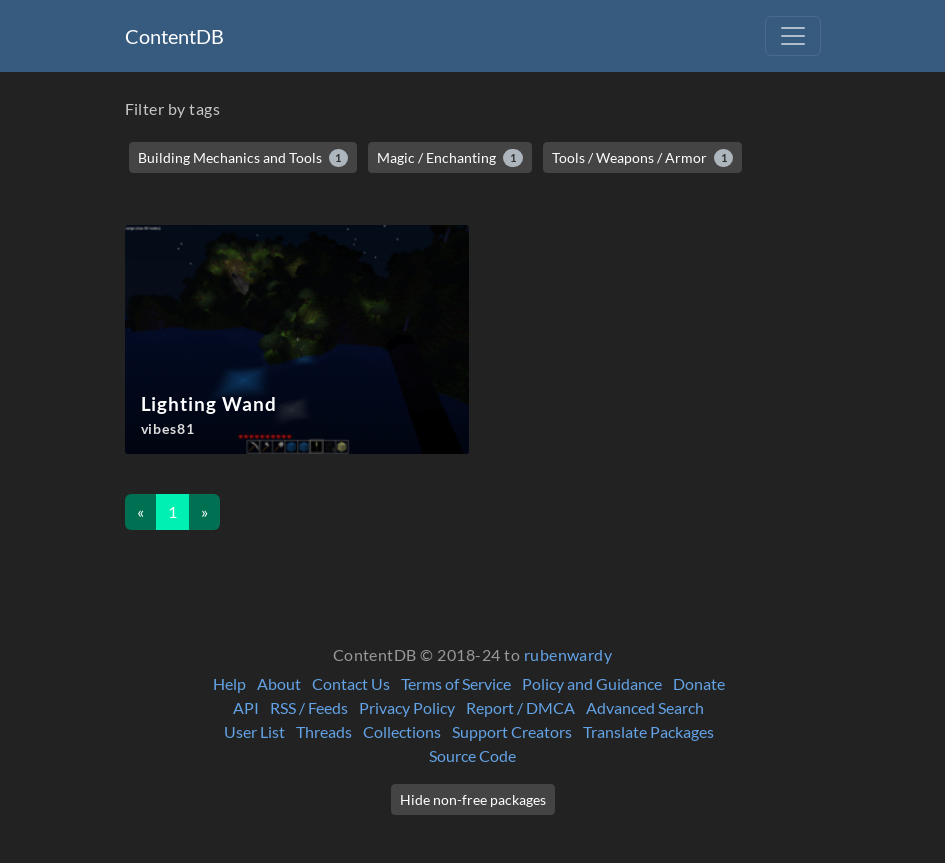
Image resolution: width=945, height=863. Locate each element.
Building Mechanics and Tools (243, 158)
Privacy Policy (407, 707)
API (246, 707)
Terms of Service (456, 683)
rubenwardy (568, 654)
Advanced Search (645, 707)
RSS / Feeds (309, 707)
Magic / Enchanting (450, 158)
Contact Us (351, 683)
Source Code (472, 755)
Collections (402, 731)
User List (254, 731)
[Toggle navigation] (793, 36)
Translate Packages (648, 731)
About (279, 683)
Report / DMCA (520, 707)
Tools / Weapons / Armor (643, 158)
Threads (324, 731)
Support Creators (512, 731)
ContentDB (174, 36)
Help (229, 683)
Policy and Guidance (592, 683)
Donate (699, 683)
